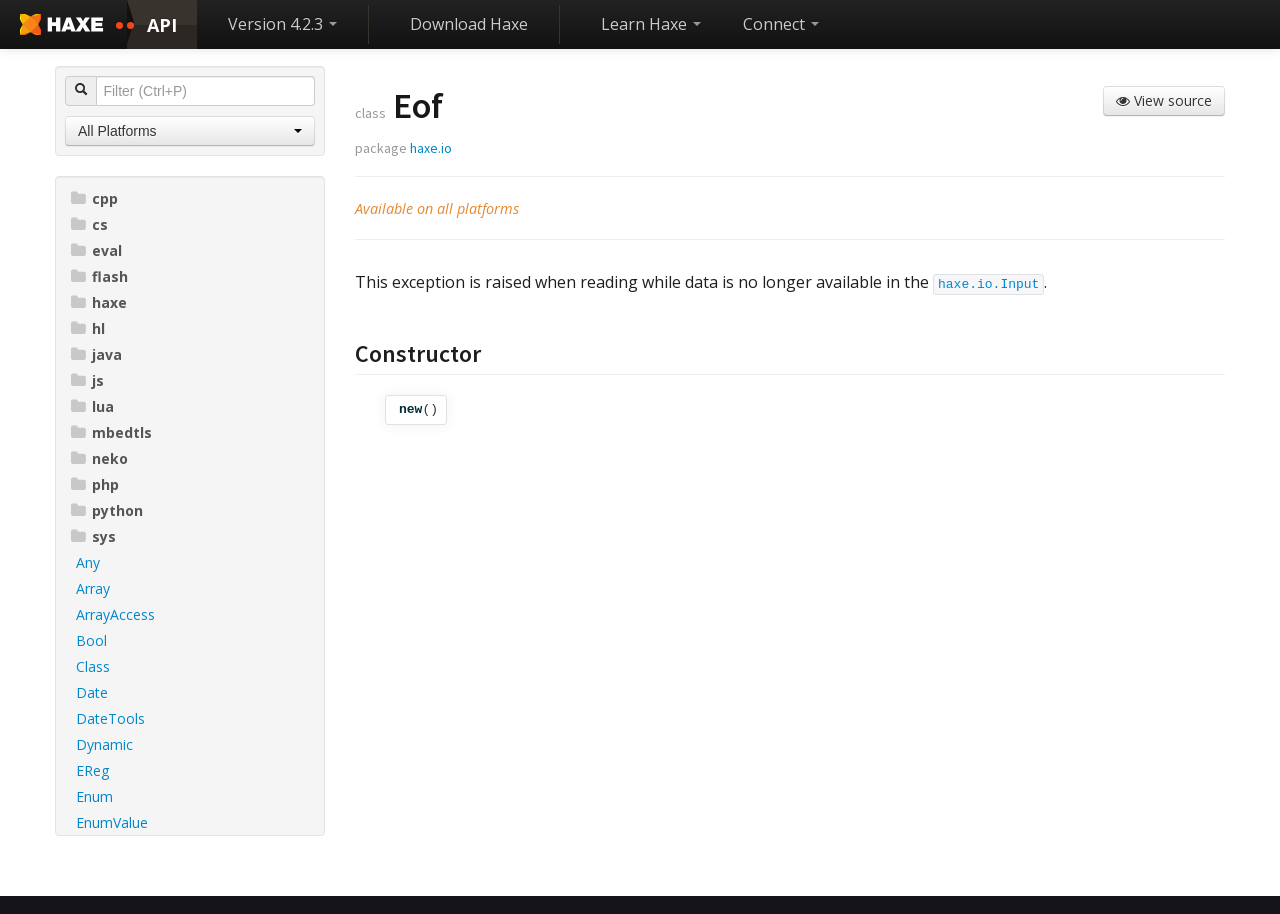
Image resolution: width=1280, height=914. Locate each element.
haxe (99, 302)
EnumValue (112, 822)
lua (92, 406)
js (87, 380)
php (95, 484)
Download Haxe (469, 24)
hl (88, 328)
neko (99, 458)
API (162, 25)
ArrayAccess (115, 614)
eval (96, 250)
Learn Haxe (651, 24)
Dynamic (104, 744)
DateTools (110, 718)
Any (88, 562)
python (107, 510)
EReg (92, 770)
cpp (94, 198)
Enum (94, 796)
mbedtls (111, 432)
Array (93, 588)
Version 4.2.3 (282, 24)
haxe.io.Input (988, 284)
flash (99, 276)
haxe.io (431, 148)
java (96, 354)
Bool (91, 640)
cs (89, 224)
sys (93, 536)
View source (1164, 100)
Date (92, 692)
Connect (781, 24)
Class (93, 666)
